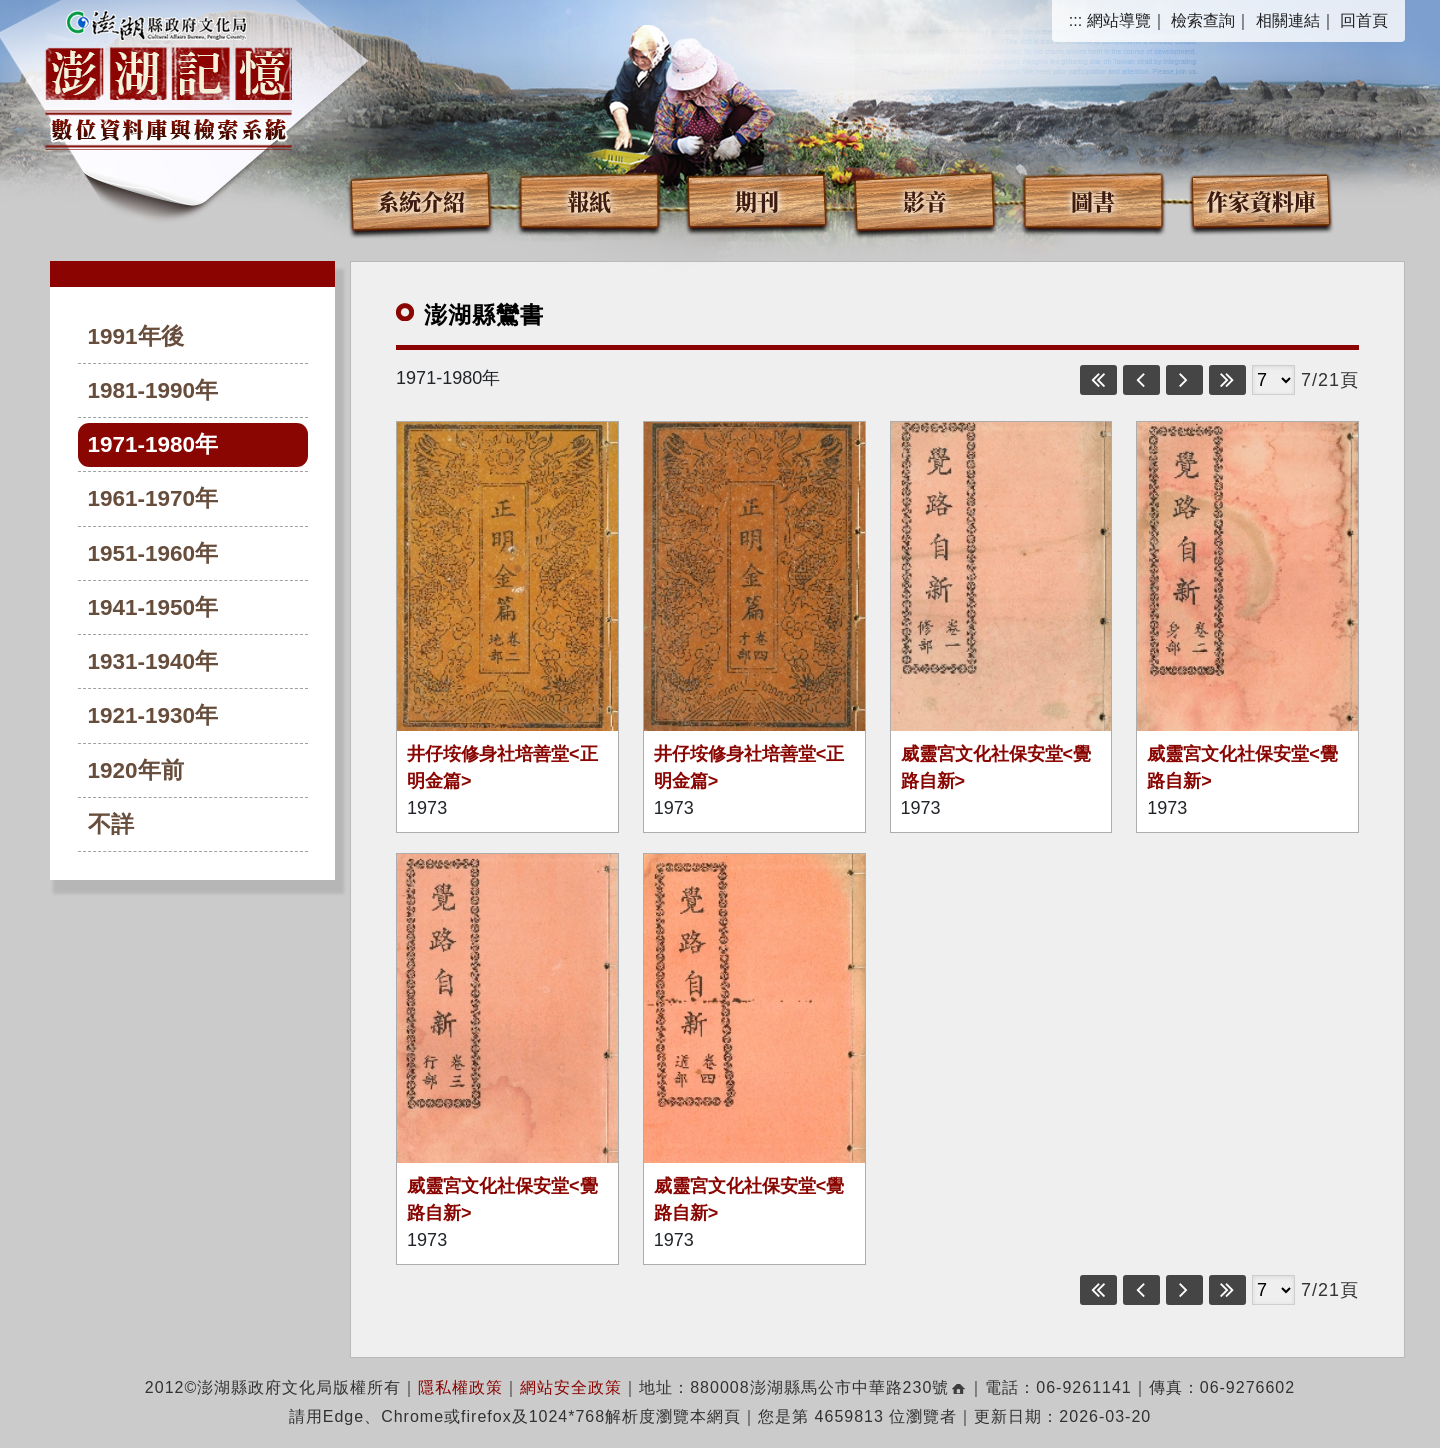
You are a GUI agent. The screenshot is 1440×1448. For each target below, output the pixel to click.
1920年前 (136, 770)
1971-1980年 (153, 444)
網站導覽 (1119, 20)
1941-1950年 (153, 607)
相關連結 (1288, 20)
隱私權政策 (460, 1387)
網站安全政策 (571, 1387)
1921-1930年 (153, 715)
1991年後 (136, 336)
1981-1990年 (153, 390)
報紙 (589, 200)
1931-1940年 (153, 661)
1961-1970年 (153, 498)
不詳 (111, 824)
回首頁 (1364, 20)
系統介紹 (421, 200)
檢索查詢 (1203, 20)
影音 (925, 200)
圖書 (1093, 200)
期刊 (757, 200)
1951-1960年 (153, 553)
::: (1075, 20)
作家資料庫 (1261, 200)
